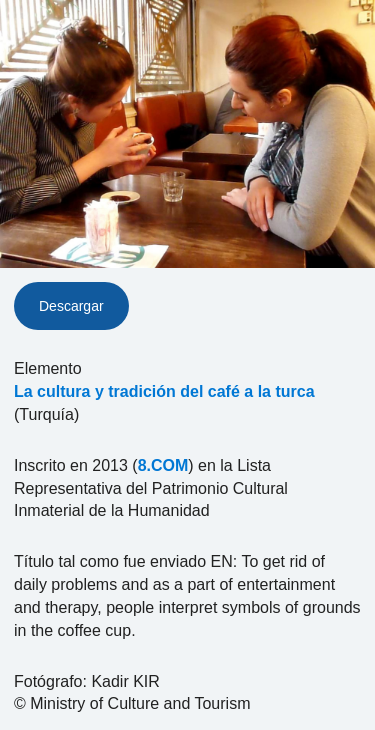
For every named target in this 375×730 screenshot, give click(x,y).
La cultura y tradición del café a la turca (164, 391)
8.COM (163, 465)
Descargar (71, 306)
